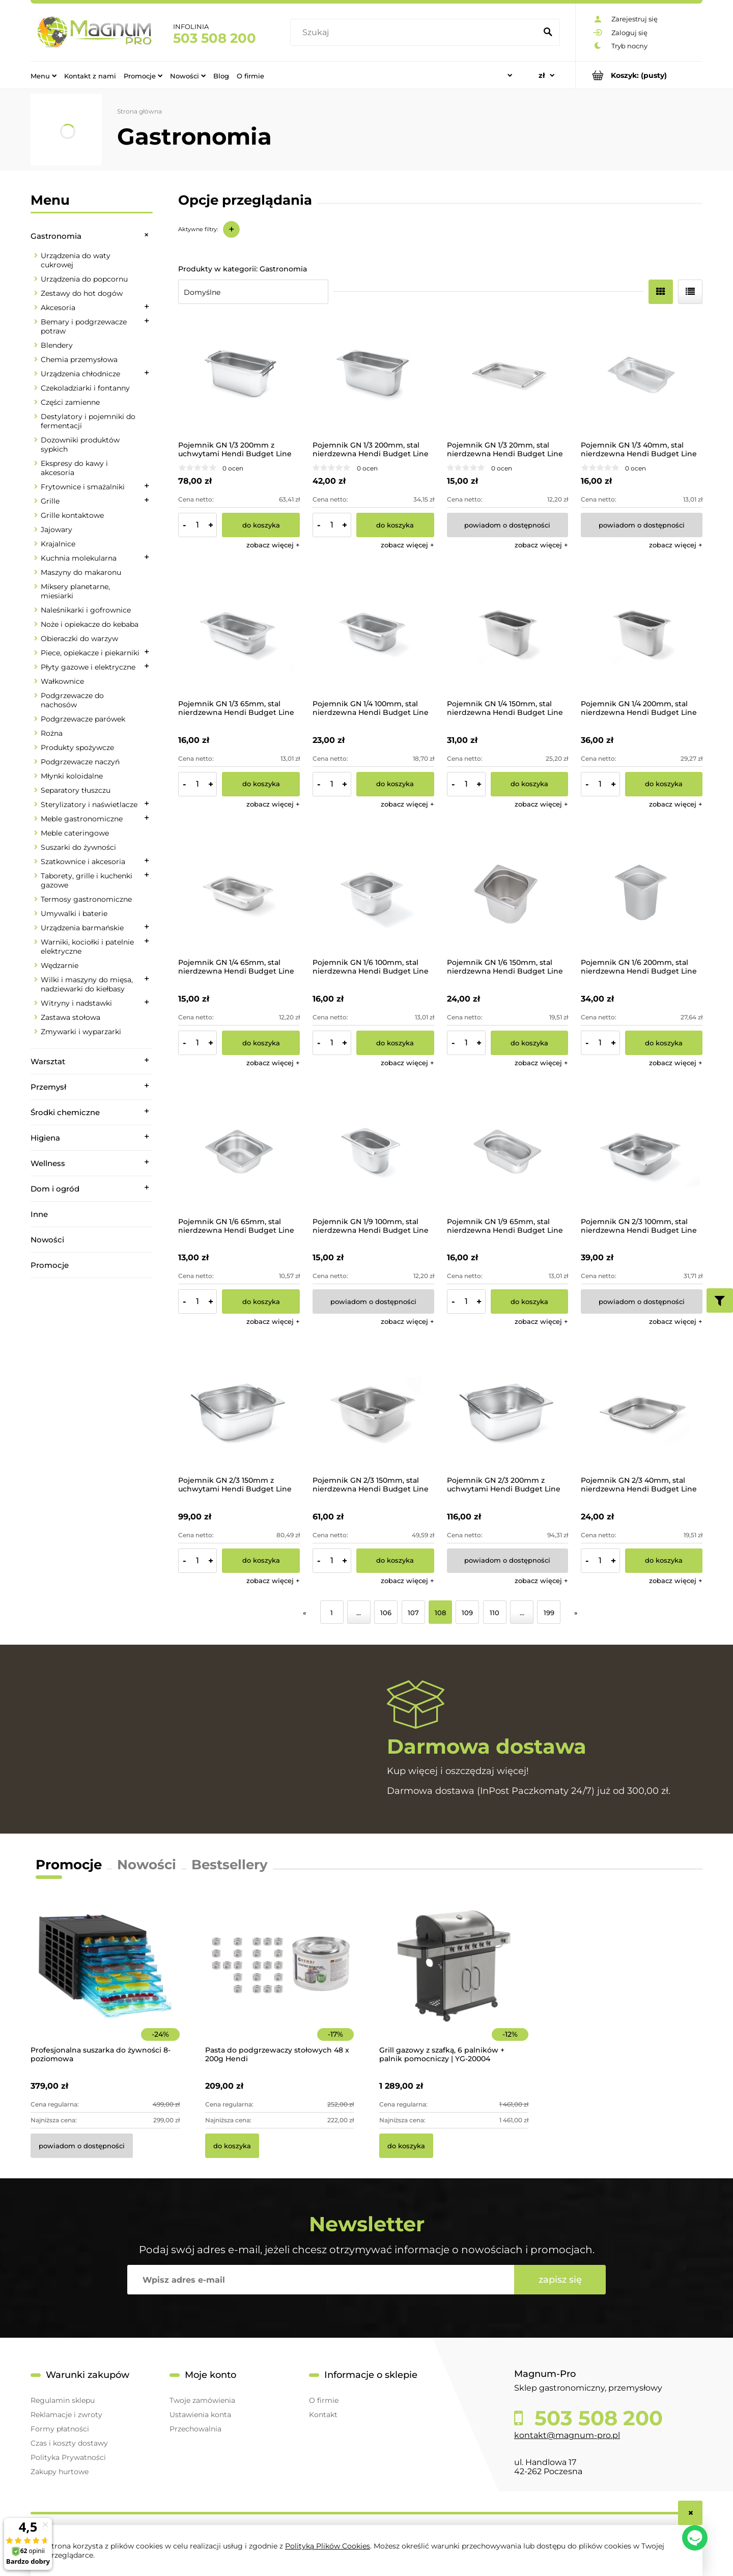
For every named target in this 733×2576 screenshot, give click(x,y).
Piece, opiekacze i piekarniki (90, 652)
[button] (273, 544)
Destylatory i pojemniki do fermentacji (88, 421)
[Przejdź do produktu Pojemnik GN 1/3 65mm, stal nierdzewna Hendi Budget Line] (239, 634)
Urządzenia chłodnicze (80, 373)
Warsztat (48, 1061)
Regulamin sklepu (63, 2400)
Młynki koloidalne (72, 776)
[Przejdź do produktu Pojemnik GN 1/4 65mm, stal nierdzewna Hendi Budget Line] (239, 893)
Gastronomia (56, 236)
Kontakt (323, 2414)
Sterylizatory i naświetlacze (89, 804)
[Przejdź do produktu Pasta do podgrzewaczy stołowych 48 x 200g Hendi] (279, 1980)
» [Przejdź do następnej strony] (576, 1613)
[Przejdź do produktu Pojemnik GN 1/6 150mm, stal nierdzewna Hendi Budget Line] (508, 893)
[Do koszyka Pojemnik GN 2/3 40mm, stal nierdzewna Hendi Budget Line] (664, 1560)
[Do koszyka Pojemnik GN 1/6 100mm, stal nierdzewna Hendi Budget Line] (395, 1043)
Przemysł (48, 1087)
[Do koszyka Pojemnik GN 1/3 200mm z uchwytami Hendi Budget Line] (261, 525)
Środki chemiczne (65, 1112)
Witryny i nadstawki (76, 1003)
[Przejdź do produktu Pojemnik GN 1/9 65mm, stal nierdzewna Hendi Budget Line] (508, 1151)
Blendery (57, 345)
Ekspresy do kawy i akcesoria (74, 468)
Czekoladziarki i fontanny (85, 388)
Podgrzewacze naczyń (80, 761)
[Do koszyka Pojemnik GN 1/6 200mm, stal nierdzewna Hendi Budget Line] (664, 1043)
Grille (50, 501)
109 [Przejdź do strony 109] (467, 1613)
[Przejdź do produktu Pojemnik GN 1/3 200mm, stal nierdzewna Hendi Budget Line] (373, 375)
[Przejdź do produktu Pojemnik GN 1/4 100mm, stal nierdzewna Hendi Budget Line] (373, 634)
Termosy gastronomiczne (86, 899)
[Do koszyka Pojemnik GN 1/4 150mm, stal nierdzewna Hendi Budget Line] (530, 784)
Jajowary (56, 529)
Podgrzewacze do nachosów (72, 700)
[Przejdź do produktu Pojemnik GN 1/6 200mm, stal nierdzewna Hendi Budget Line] (641, 893)
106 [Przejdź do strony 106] (385, 1613)
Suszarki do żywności (78, 847)
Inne (39, 1214)
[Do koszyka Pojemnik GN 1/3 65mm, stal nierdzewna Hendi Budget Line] (261, 784)
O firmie (324, 2400)
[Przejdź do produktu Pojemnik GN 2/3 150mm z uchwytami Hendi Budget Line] (239, 1410)
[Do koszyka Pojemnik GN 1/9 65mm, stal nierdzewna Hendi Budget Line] (530, 1301)
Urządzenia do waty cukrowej (75, 260)
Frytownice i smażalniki (83, 486)
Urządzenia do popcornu (84, 279)
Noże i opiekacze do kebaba (89, 624)
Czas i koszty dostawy (69, 2443)
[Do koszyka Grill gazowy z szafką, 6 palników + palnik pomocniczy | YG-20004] (406, 2146)
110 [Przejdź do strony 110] (494, 1613)
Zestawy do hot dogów (82, 293)
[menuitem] (44, 75)
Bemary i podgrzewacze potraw (84, 326)
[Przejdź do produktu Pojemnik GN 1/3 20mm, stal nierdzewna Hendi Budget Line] (508, 375)
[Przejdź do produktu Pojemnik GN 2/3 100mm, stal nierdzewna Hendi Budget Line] (641, 1151)
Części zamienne (70, 402)
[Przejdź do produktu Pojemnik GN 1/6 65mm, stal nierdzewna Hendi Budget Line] (239, 1151)
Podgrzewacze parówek (83, 719)
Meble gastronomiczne (82, 818)
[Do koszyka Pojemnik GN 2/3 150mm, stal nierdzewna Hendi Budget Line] (395, 1560)
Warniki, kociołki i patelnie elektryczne (87, 946)
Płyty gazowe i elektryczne (88, 667)
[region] (92, 1420)
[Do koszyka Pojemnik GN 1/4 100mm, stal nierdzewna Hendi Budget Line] (395, 784)
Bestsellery (229, 1865)
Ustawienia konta (200, 2414)
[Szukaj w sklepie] (416, 32)
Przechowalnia (195, 2428)
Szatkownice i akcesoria (83, 861)
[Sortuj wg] (253, 292)
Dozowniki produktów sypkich (80, 444)
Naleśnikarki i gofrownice (86, 610)
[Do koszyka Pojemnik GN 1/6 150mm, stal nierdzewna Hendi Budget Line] (530, 1043)
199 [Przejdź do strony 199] (549, 1613)
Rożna (52, 733)
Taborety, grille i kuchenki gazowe (86, 880)
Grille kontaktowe (72, 515)
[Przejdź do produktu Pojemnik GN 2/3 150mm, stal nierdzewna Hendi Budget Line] (373, 1410)
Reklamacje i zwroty (66, 2414)
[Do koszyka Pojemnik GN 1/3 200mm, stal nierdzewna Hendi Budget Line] (395, 525)
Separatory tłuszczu (75, 790)
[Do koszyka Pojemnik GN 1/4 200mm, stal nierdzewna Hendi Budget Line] (664, 784)
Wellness (48, 1163)
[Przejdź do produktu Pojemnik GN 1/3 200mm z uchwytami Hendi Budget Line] (239, 375)
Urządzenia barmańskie (82, 927)
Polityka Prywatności (68, 2457)
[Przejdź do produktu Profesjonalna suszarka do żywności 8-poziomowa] (105, 1980)
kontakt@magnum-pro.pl (567, 2435)
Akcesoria (58, 307)
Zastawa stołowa (70, 1017)
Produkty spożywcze (77, 747)
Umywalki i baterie (74, 913)
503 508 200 (214, 38)
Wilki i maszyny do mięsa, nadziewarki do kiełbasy (87, 984)
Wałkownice (62, 681)
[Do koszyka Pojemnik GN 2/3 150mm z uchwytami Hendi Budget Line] (261, 1560)
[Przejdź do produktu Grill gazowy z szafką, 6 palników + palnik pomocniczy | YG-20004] (453, 1980)
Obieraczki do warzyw (79, 638)
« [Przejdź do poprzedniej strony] (304, 1613)
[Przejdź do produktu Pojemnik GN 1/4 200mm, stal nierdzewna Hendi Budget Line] (641, 634)
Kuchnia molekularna (79, 558)
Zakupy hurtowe (60, 2471)
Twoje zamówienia (202, 2400)
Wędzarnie (59, 965)
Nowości (47, 1239)
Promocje (50, 1265)
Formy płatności (60, 2428)
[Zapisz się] (560, 2279)
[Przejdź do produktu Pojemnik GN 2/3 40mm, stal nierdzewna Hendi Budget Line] (641, 1410)
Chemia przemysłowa (79, 359)
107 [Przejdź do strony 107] (413, 1613)
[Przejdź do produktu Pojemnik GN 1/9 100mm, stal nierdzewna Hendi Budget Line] (373, 1151)
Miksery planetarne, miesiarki (75, 591)
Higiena (45, 1138)
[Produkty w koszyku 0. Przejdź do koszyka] (639, 75)
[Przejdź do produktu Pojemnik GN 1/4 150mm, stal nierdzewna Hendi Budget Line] (508, 634)
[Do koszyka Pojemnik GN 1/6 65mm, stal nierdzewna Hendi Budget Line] (261, 1301)
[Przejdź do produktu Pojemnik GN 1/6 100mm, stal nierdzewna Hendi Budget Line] (373, 893)
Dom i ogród (55, 1189)
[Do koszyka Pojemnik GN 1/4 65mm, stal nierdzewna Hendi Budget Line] (261, 1043)
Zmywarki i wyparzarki (81, 1031)
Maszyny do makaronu (81, 572)
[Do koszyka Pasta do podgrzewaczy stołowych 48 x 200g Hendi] (232, 2146)
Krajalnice (58, 543)
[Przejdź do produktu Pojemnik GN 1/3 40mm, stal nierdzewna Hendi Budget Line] (641, 375)
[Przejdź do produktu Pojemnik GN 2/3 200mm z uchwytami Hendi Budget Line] (508, 1410)
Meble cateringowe (75, 833)
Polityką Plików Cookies (327, 2546)
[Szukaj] (547, 32)
